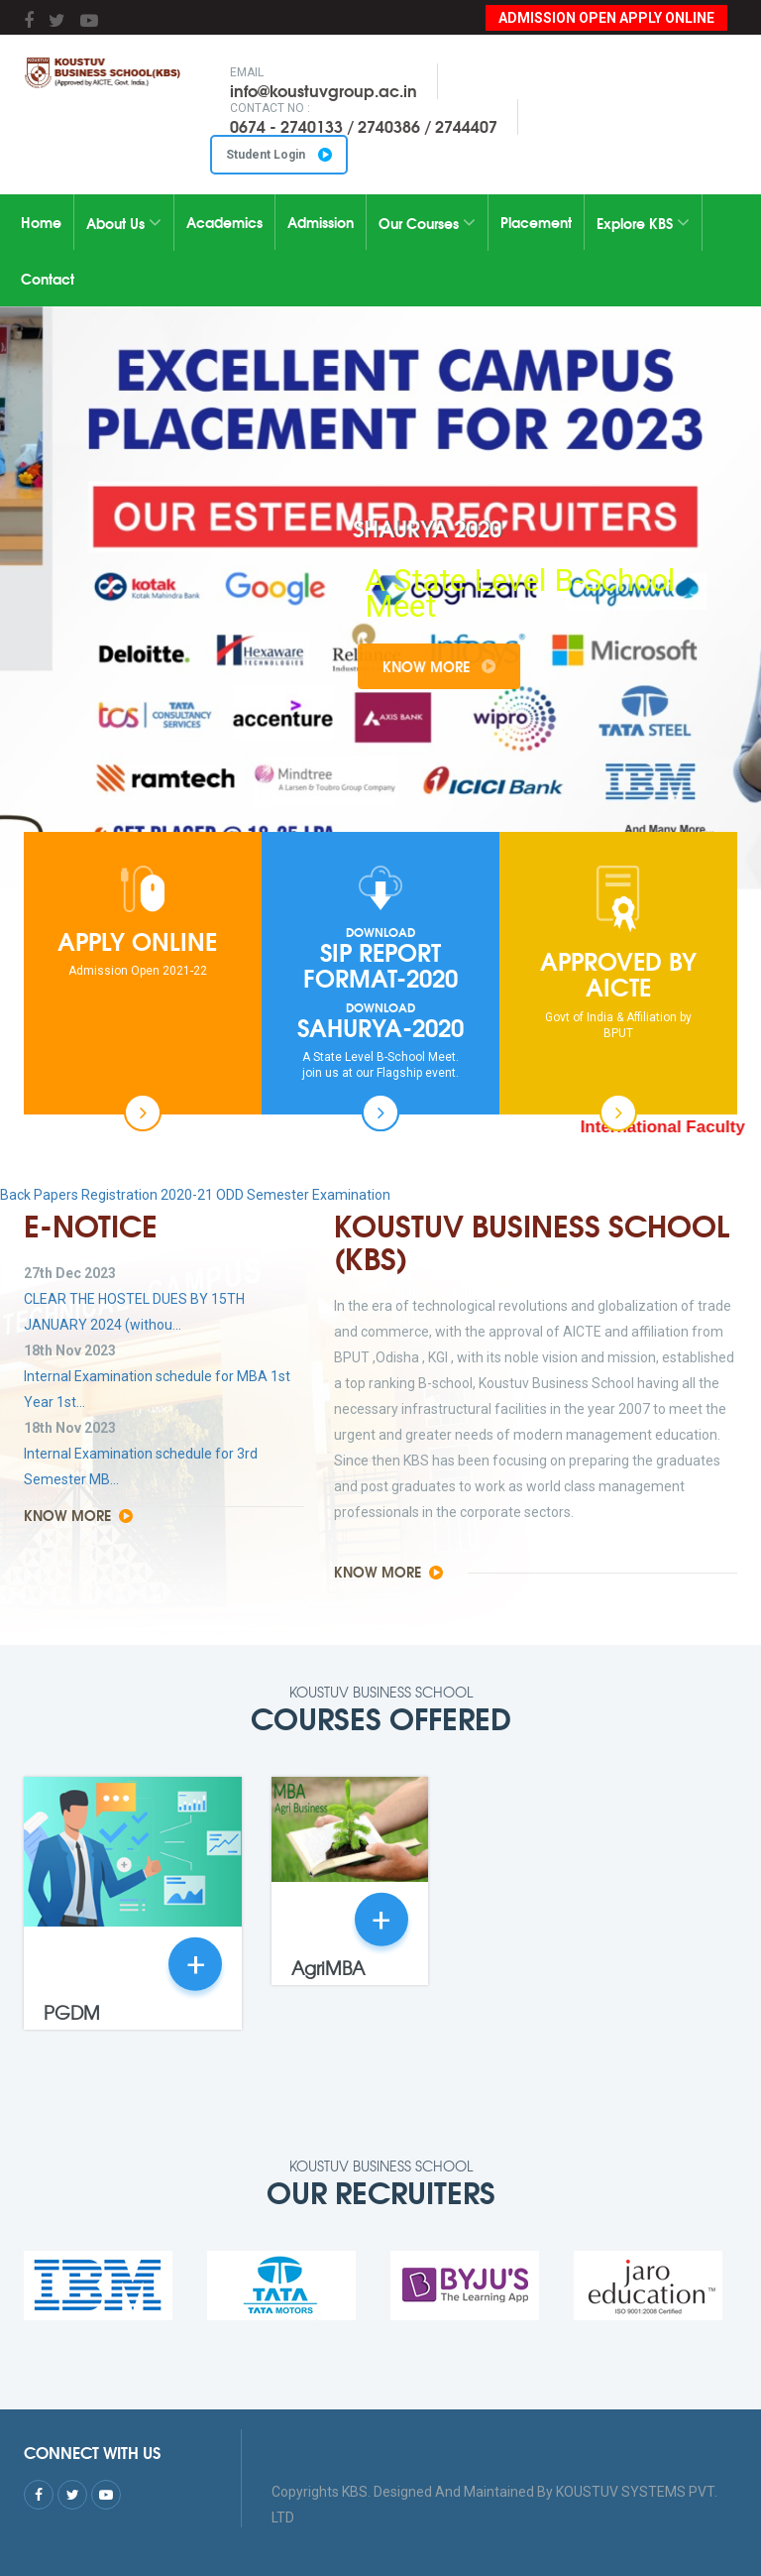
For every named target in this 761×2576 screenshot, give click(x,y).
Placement (536, 222)
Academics (224, 222)
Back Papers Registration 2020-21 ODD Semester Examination (195, 1195)
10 (496, 806)
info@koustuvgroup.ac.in (323, 89)
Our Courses (427, 223)
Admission (320, 222)
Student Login (279, 155)
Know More (499, 666)
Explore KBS (643, 223)
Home (41, 222)
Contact (47, 279)
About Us (124, 223)
